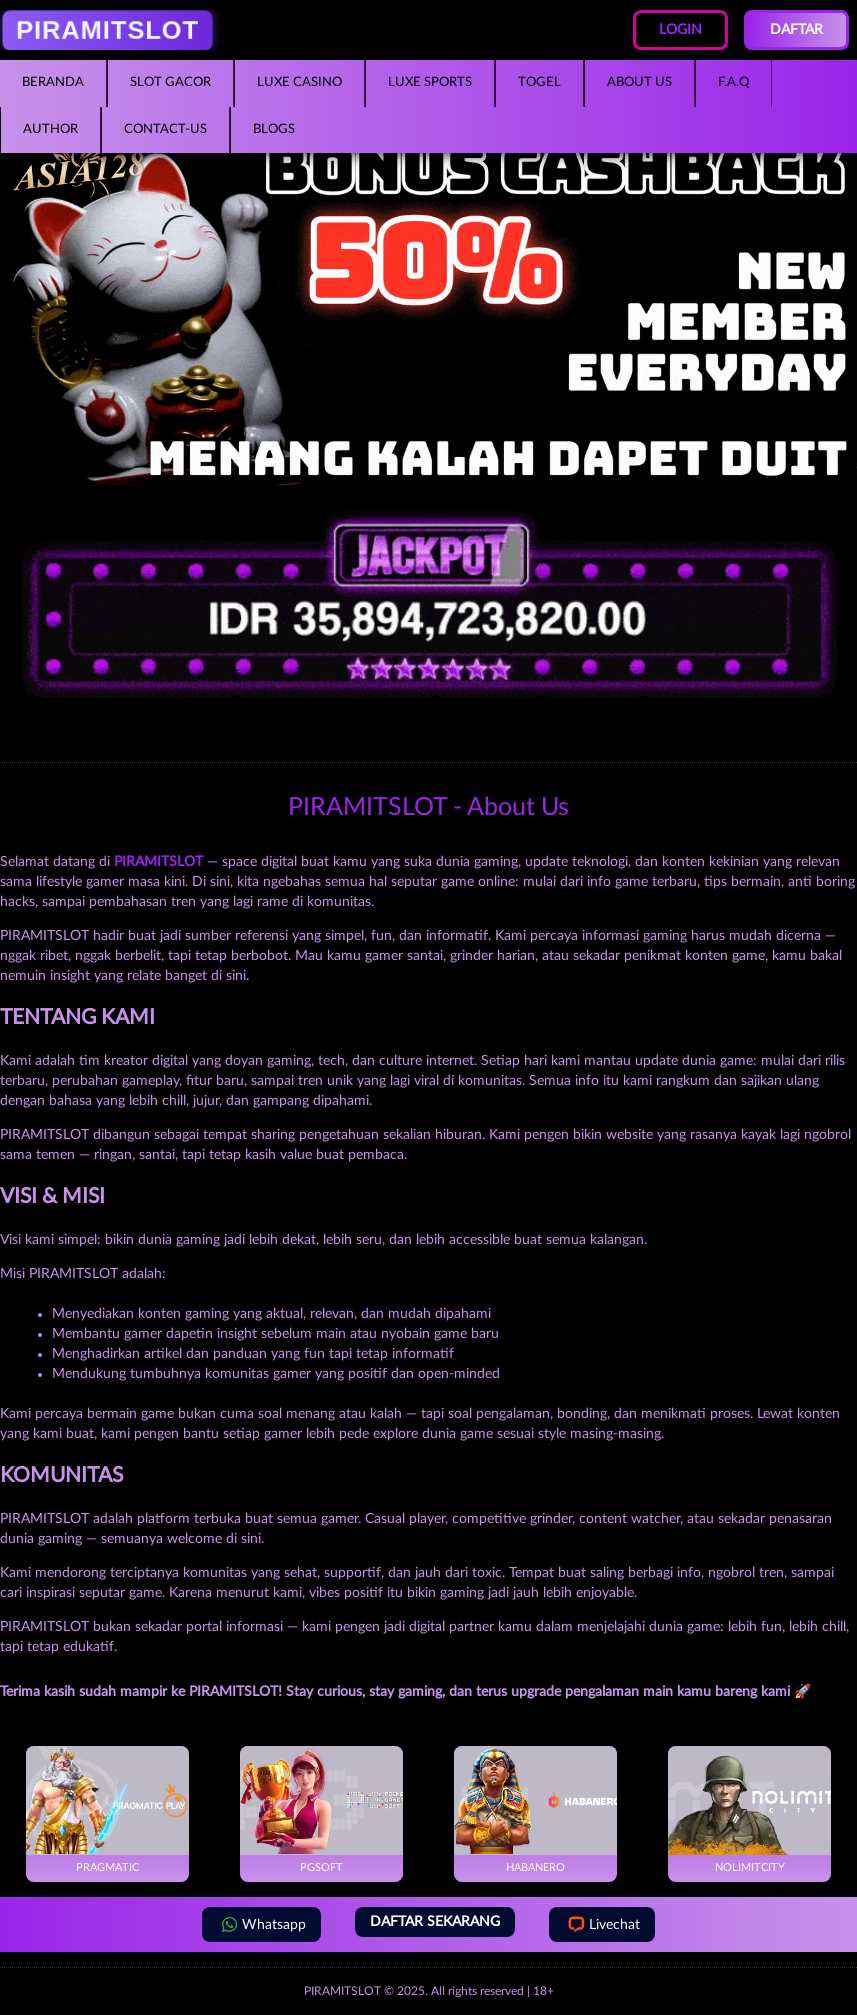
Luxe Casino (299, 82)
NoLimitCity (749, 1809)
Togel (539, 82)
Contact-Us (165, 129)
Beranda (53, 82)
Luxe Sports (430, 82)
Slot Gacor (170, 82)
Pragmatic (107, 1809)
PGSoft (321, 1809)
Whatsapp (261, 1924)
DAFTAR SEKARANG (435, 1922)
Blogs (274, 129)
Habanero (535, 1809)
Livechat (602, 1924)
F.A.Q (733, 82)
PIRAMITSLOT (342, 1991)
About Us (639, 82)
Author (50, 129)
